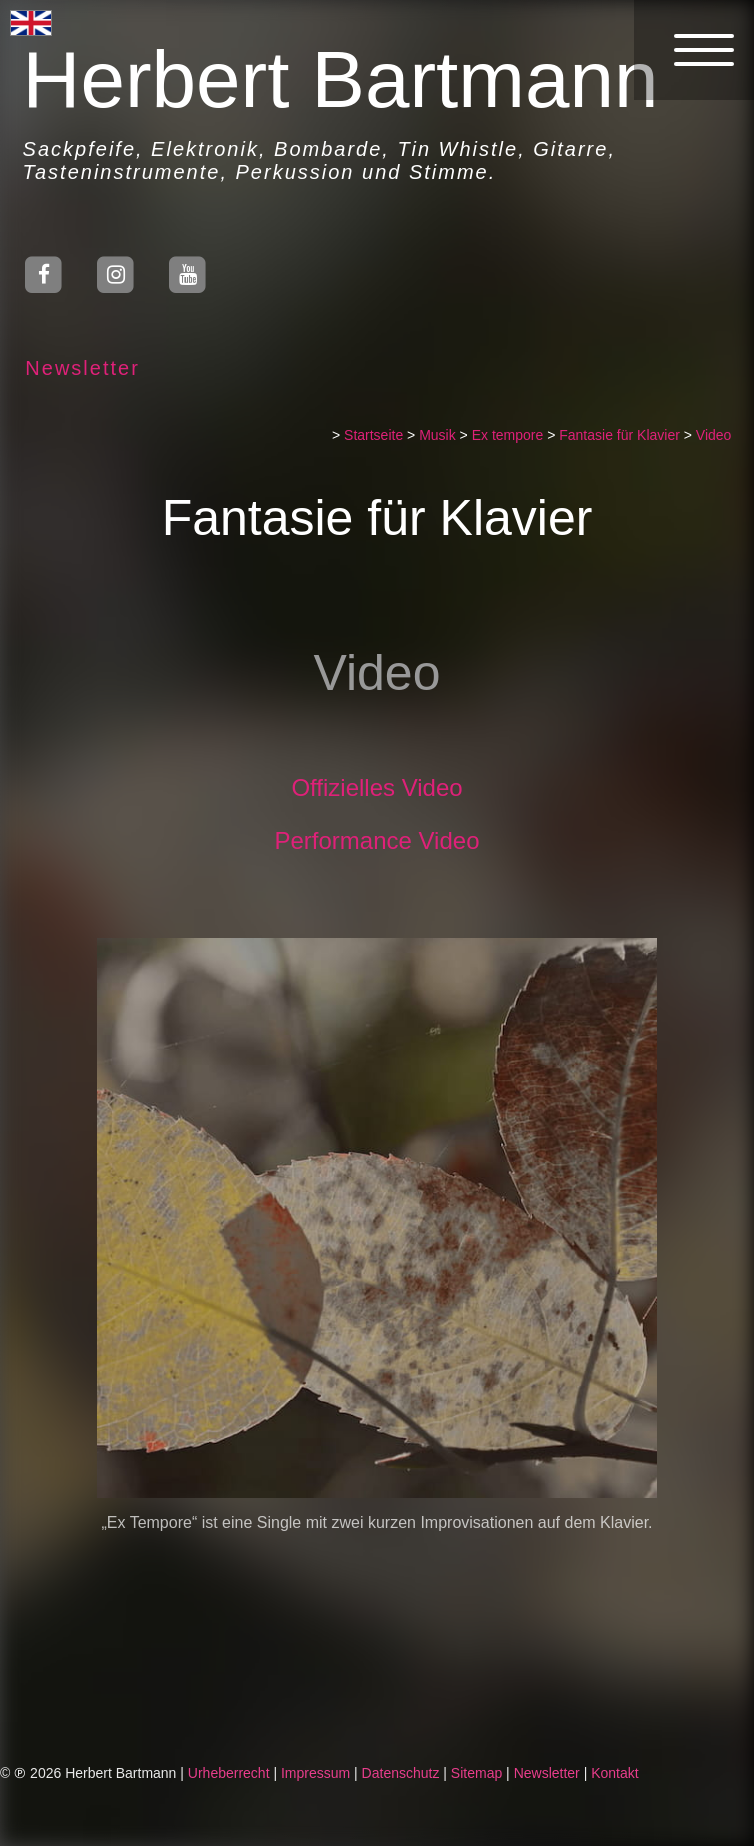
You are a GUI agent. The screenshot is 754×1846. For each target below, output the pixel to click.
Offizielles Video (383, 787)
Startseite (380, 435)
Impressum (315, 1773)
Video (720, 435)
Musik (444, 435)
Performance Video (383, 840)
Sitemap (476, 1773)
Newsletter (76, 368)
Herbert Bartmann (334, 79)
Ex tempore (514, 435)
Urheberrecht (229, 1773)
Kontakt (614, 1773)
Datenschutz (401, 1773)
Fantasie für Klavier (626, 435)
